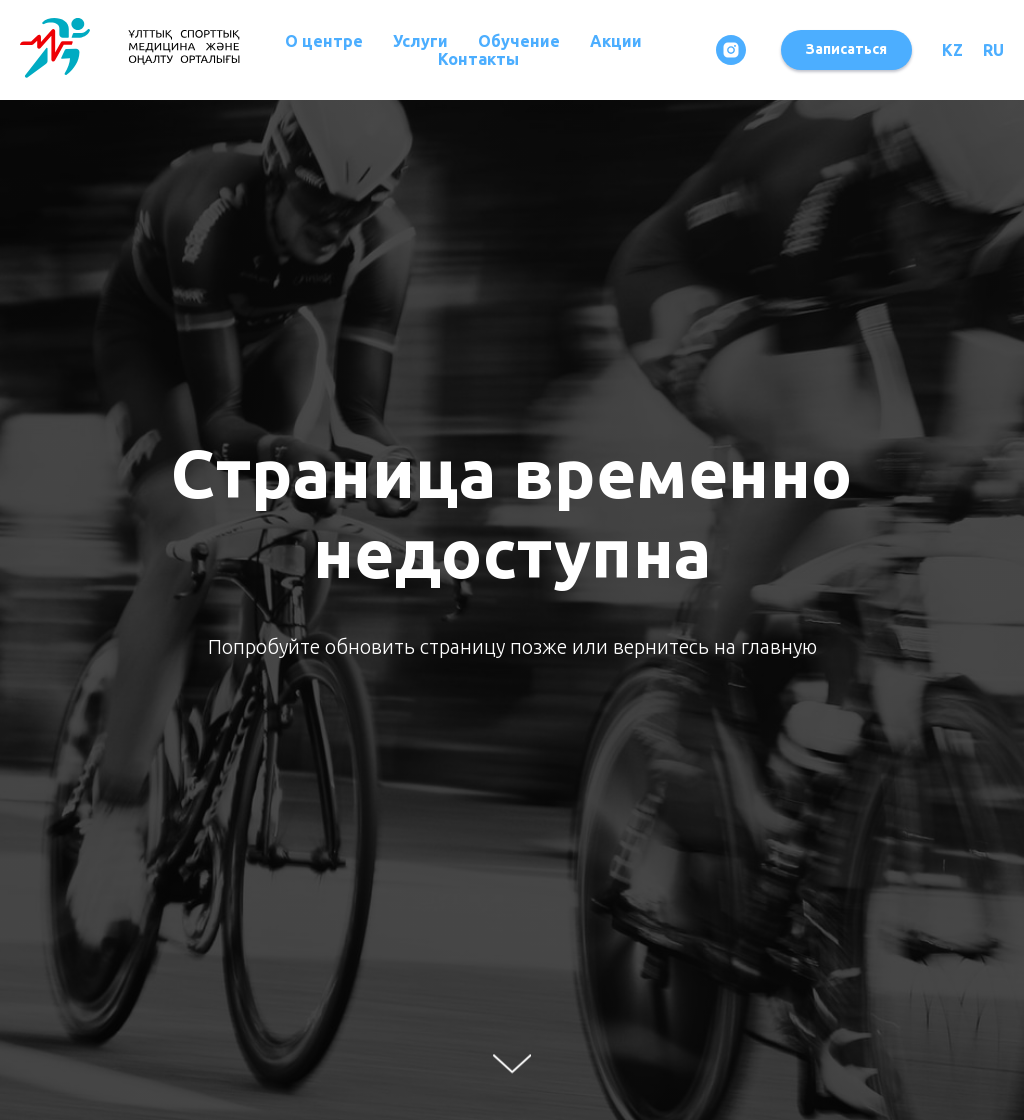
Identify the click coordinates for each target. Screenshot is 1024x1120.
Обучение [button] (519, 41)
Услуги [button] (420, 41)
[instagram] (731, 50)
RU (993, 50)
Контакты (478, 59)
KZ (952, 50)
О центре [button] (324, 41)
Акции (616, 41)
